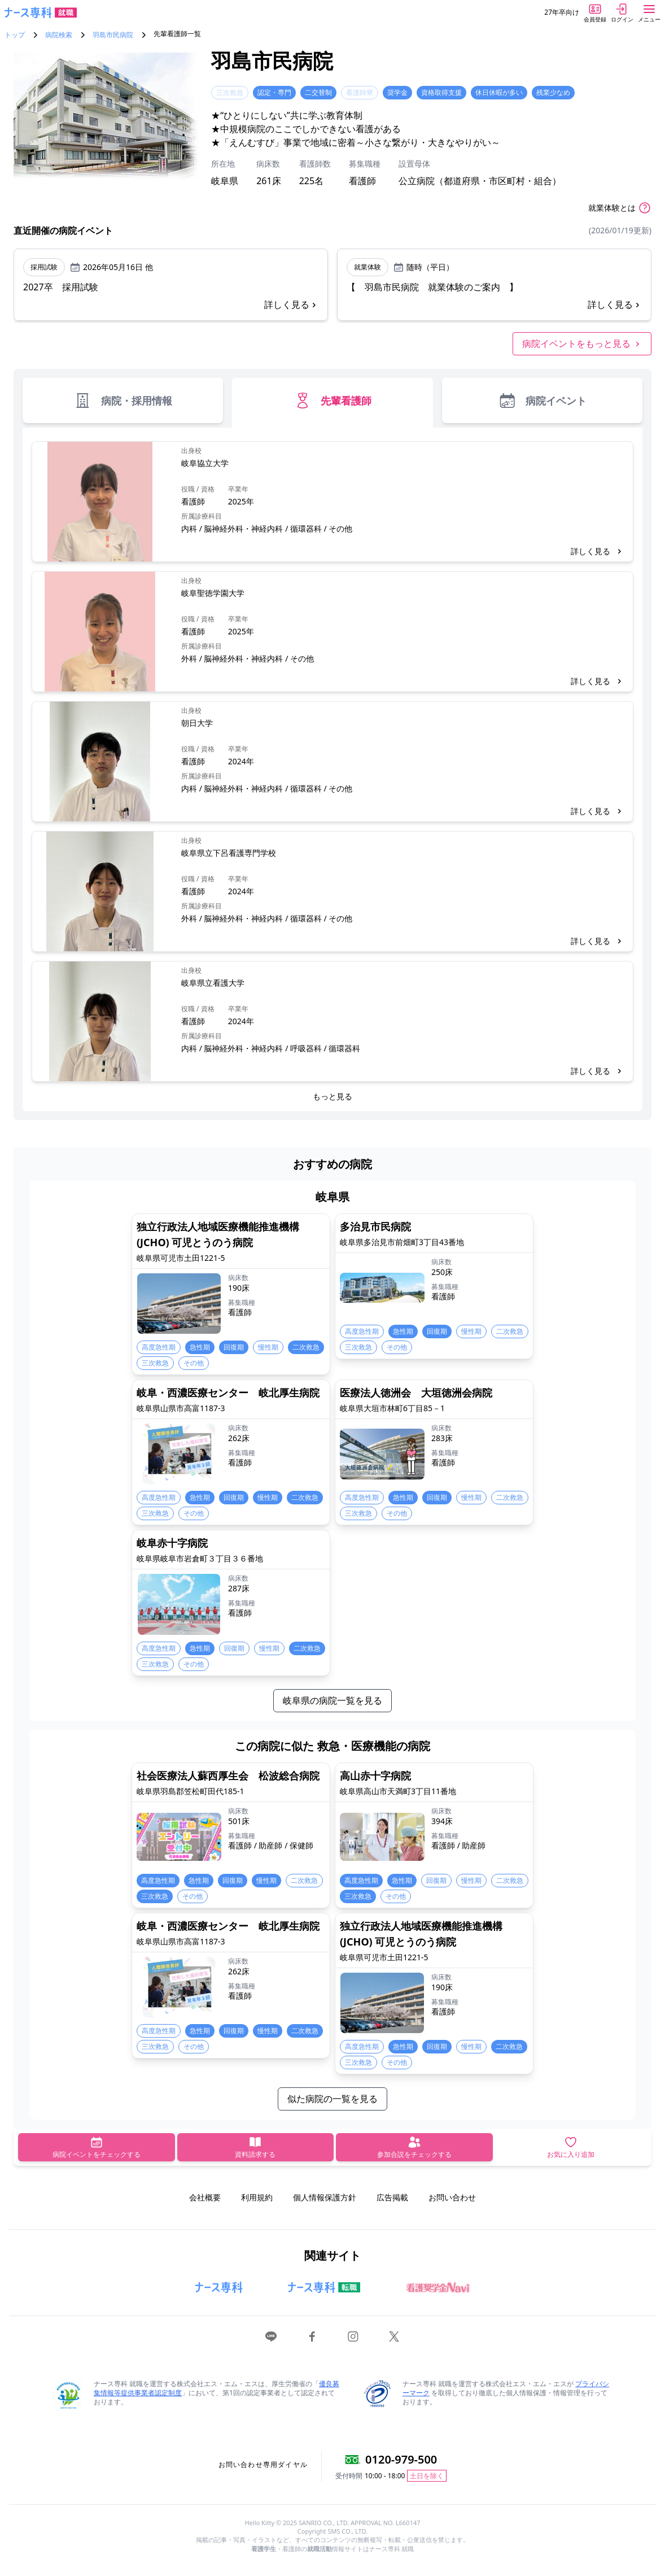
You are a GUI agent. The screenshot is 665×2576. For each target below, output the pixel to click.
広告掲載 (392, 2197)
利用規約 (257, 2197)
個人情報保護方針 (324, 2197)
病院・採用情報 (122, 400)
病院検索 (58, 35)
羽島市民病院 (113, 35)
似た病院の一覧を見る (332, 2098)
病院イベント (542, 400)
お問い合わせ (452, 2197)
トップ (15, 35)
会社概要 (205, 2197)
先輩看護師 (332, 400)
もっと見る (332, 1096)
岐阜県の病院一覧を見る (332, 1700)
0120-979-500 (401, 2459)
